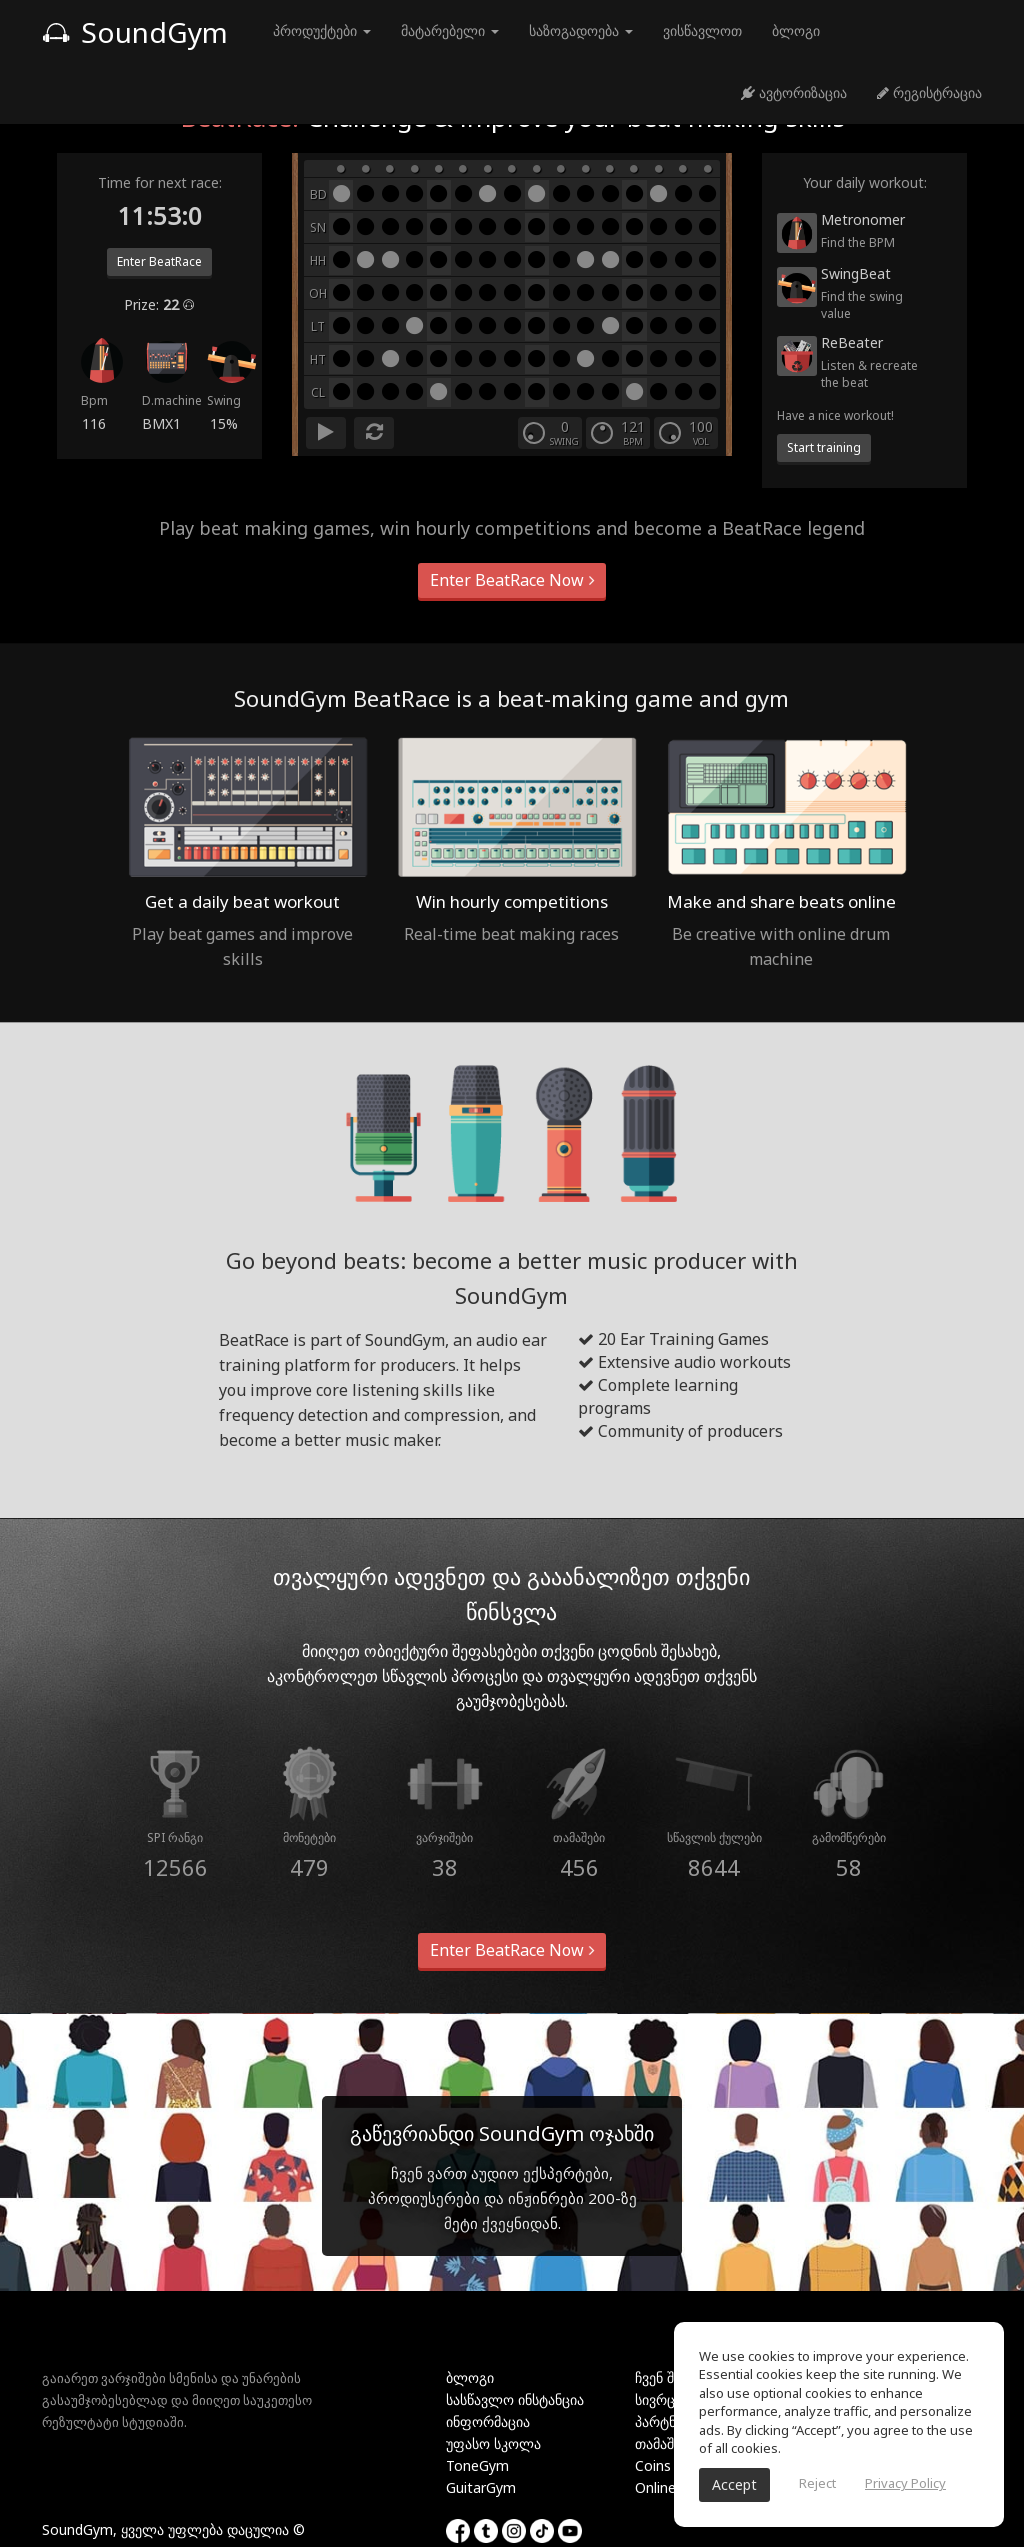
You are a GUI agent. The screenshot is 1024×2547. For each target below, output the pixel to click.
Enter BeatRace (159, 261)
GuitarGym (481, 2487)
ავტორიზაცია (794, 92)
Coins (653, 2465)
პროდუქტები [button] (322, 30)
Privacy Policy (905, 2483)
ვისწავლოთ (702, 30)
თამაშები (665, 2443)
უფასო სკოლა (493, 2443)
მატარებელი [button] (450, 30)
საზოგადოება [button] (581, 30)
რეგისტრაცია (929, 92)
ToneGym (477, 2465)
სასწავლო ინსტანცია (515, 2399)
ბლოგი (796, 30)
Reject (817, 2483)
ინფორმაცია (488, 2421)
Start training (824, 447)
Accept (734, 2484)
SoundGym (135, 32)
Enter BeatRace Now (512, 580)
